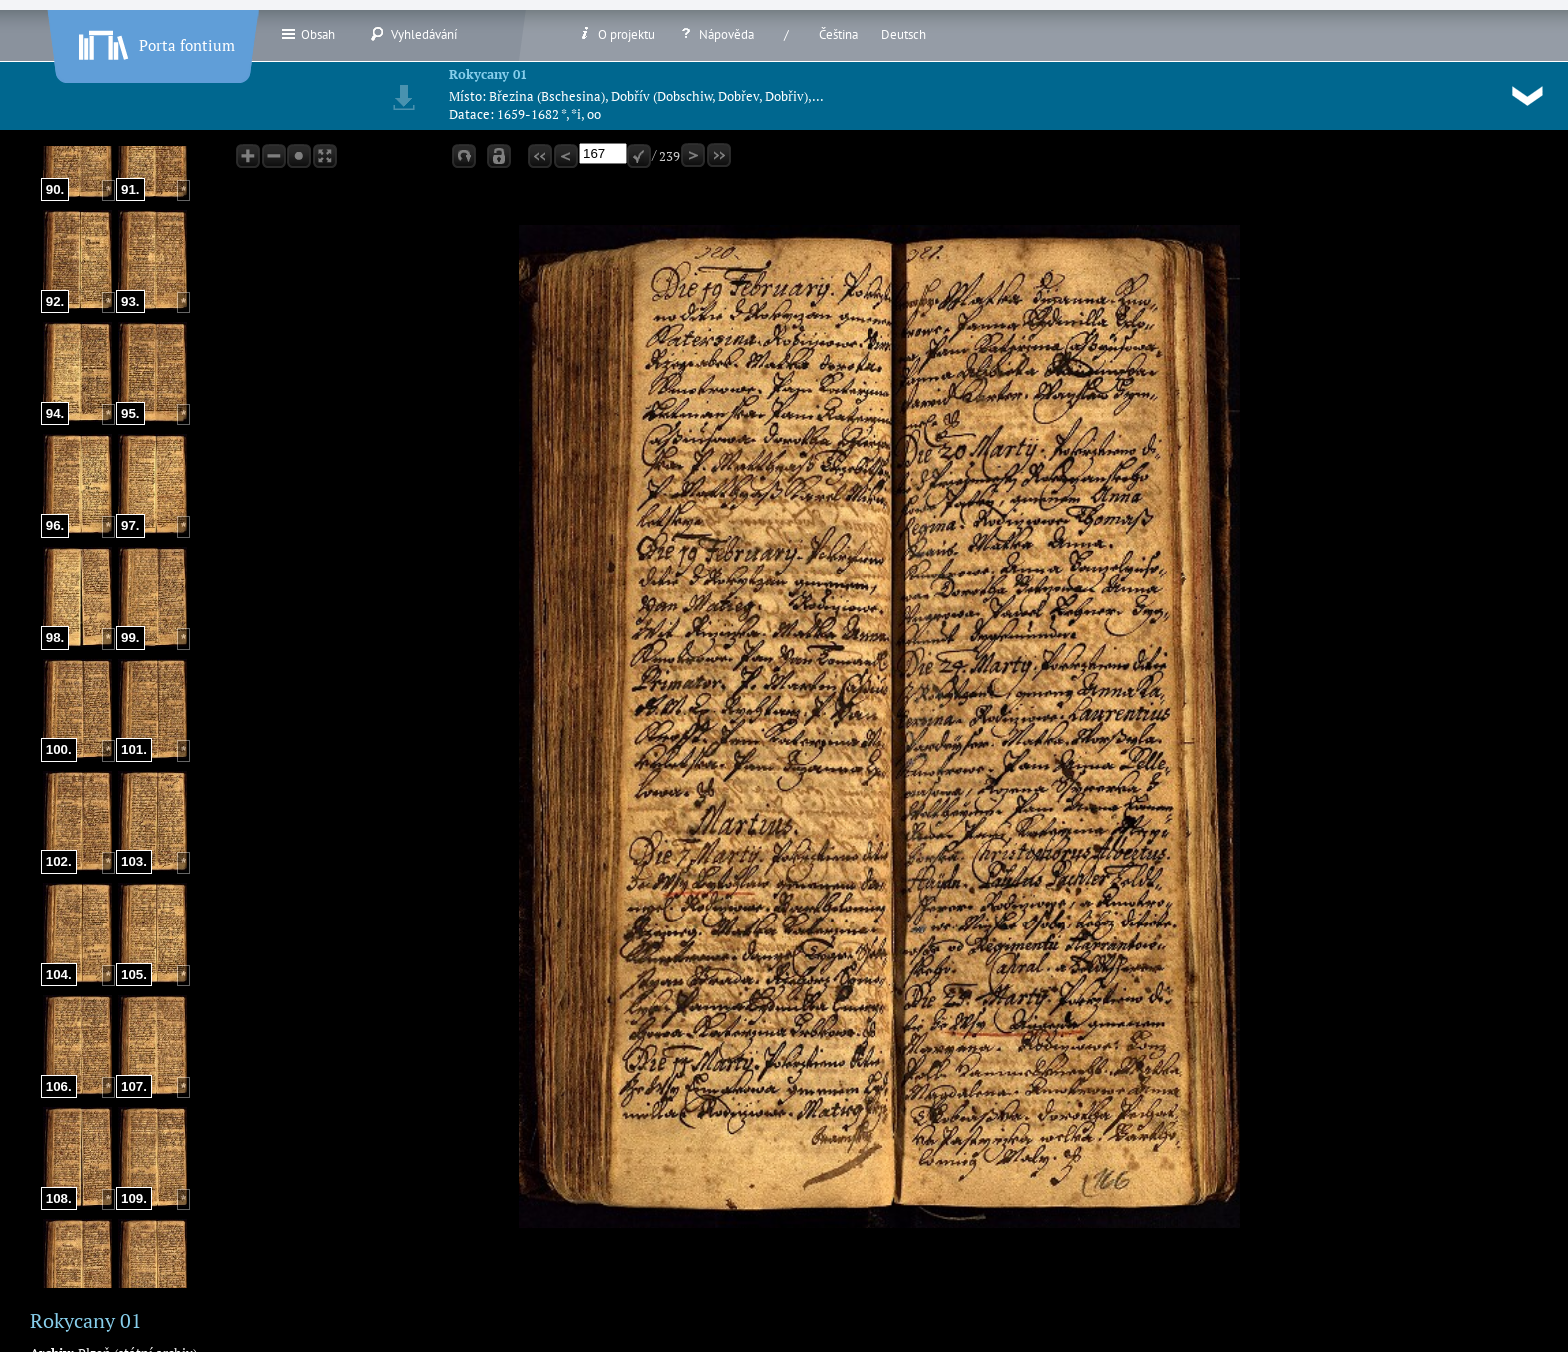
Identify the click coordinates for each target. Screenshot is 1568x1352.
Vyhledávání (413, 34)
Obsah (307, 34)
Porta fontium (155, 41)
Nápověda (716, 34)
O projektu (616, 34)
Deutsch (903, 34)
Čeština (838, 34)
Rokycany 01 (488, 74)
